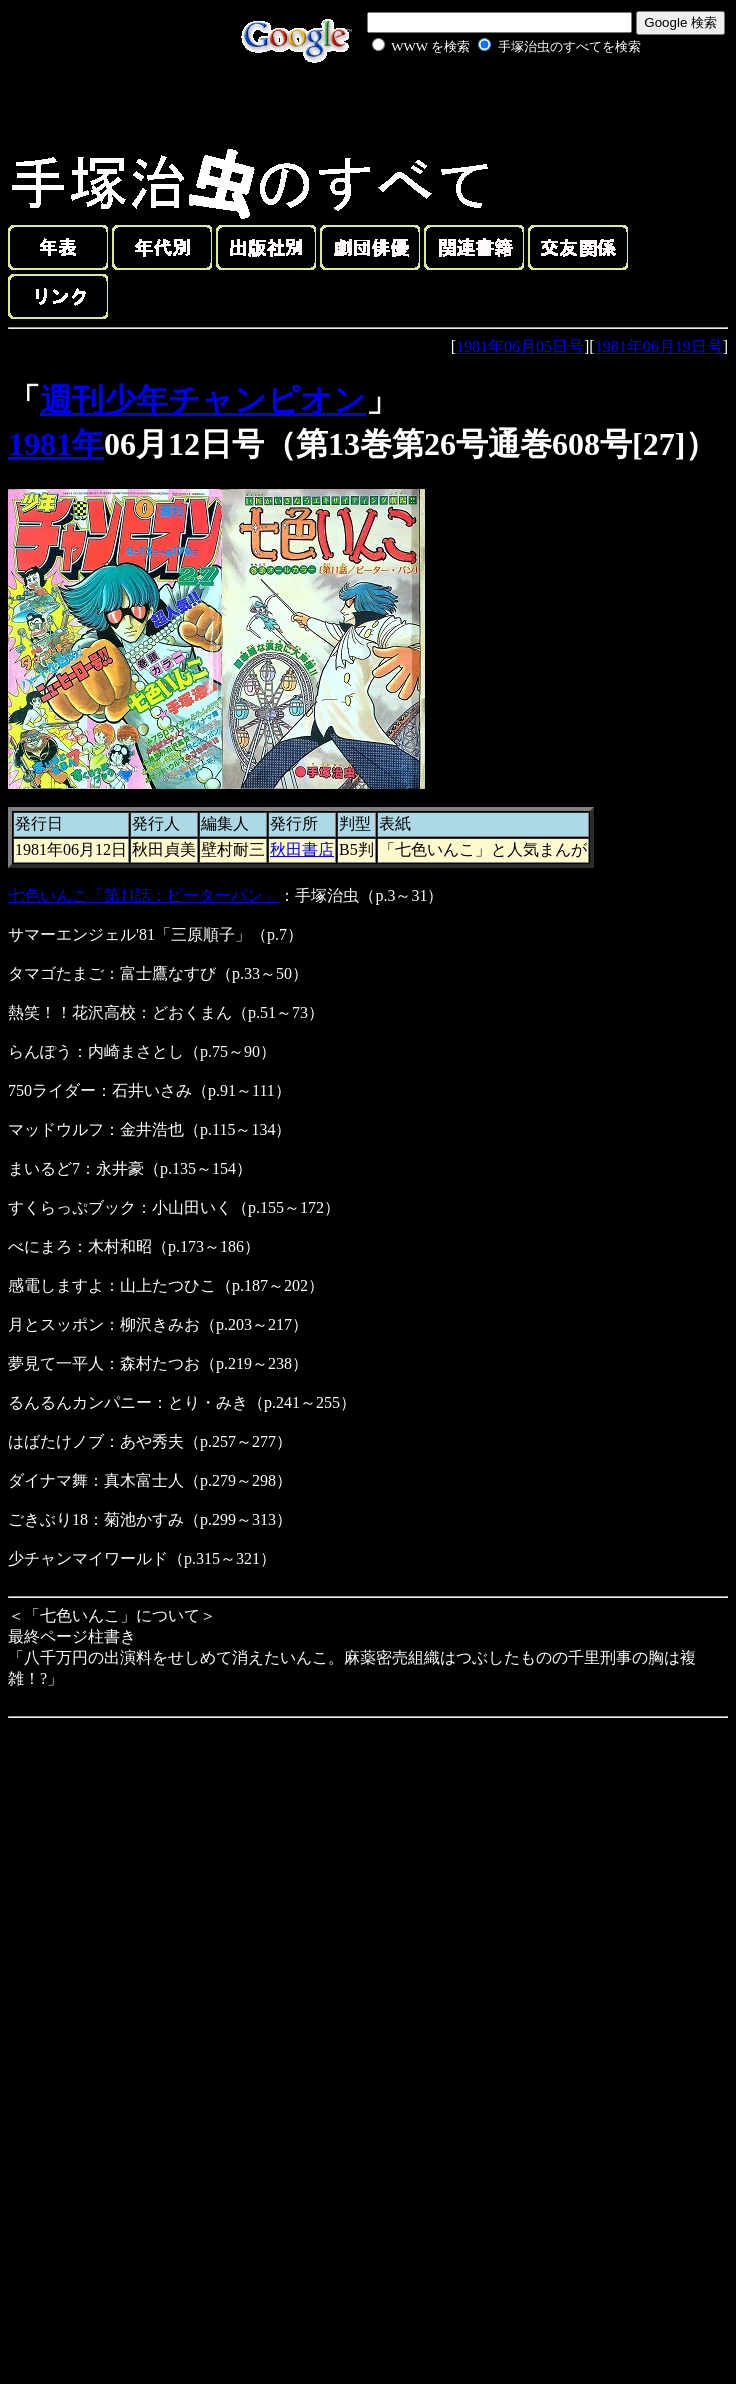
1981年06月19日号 (659, 346)
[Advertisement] (484, 104)
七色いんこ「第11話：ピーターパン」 (143, 895)
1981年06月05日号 (520, 346)
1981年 (56, 444)
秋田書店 (302, 849)
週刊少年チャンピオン (203, 400)
